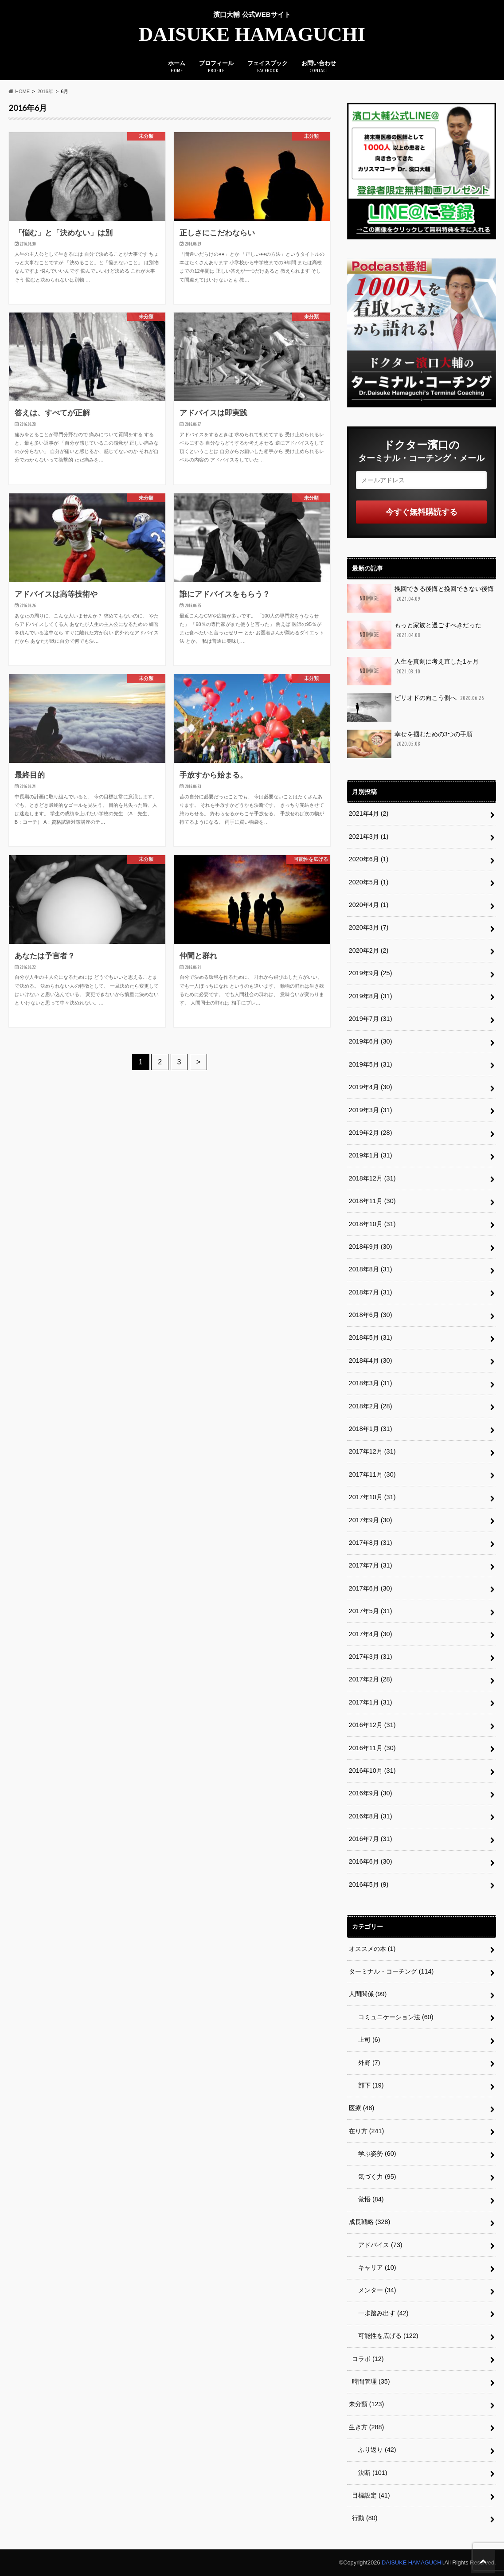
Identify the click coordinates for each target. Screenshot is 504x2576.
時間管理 (371, 2381)
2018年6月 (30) (370, 1314)
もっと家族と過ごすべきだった (414, 635)
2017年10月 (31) (372, 1497)
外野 (366, 2062)
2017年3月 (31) (370, 1656)
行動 (365, 2517)
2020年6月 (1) (369, 859)
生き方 (366, 2427)
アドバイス (377, 2244)
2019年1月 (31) (370, 1155)
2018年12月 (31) (372, 1178)
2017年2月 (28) (370, 1679)
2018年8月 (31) (370, 1269)
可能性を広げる (385, 2335)
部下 (368, 2085)
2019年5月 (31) (370, 1064)
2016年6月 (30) (370, 1861)
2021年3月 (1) (369, 836)
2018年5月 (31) (370, 1337)
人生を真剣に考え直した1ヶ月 (413, 671)
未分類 (366, 2404)
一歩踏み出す (380, 2313)
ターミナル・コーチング (391, 1971)
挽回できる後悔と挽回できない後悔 (420, 598)
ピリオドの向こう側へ (416, 707)
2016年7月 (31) (370, 1838)
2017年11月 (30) (372, 1474)
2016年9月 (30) (370, 1793)
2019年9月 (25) (370, 973)
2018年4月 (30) (370, 1360)
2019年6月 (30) (370, 1041)
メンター (374, 2290)
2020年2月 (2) (369, 950)
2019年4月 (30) (370, 1087)
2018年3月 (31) (370, 1383)
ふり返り (374, 2449)
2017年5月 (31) (370, 1610)
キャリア (374, 2267)
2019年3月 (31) (370, 1110)
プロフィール (216, 67)
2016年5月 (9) (369, 1884)
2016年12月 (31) (372, 1724)
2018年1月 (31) (370, 1428)
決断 (369, 2472)
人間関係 (368, 1993)
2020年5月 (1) (369, 882)
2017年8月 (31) (370, 1542)
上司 (366, 2039)
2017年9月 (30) (370, 1520)
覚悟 (368, 2199)
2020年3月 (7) (369, 927)
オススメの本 (372, 1948)
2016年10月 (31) (372, 1770)
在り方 (366, 2130)
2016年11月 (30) (372, 1747)
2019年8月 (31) (370, 996)
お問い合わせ (318, 67)
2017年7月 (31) (370, 1565)
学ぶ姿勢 (374, 2153)
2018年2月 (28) (370, 1406)
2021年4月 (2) (369, 813)
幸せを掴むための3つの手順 (410, 744)
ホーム (176, 67)
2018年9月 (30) (370, 1246)
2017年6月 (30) (370, 1588)
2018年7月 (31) (370, 1292)
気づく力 (374, 2176)
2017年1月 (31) (370, 1702)
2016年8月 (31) (370, 1816)
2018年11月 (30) (372, 1200)
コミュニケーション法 (393, 2017)
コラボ (368, 2358)
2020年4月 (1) (369, 904)
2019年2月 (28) (370, 1132)
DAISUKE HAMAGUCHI (252, 34)
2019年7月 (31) (370, 1018)
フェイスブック (267, 67)
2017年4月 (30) (370, 1634)
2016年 (45, 91)
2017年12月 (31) (372, 1451)
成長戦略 (370, 2221)
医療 (362, 2107)
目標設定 (371, 2495)
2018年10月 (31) (372, 1223)
